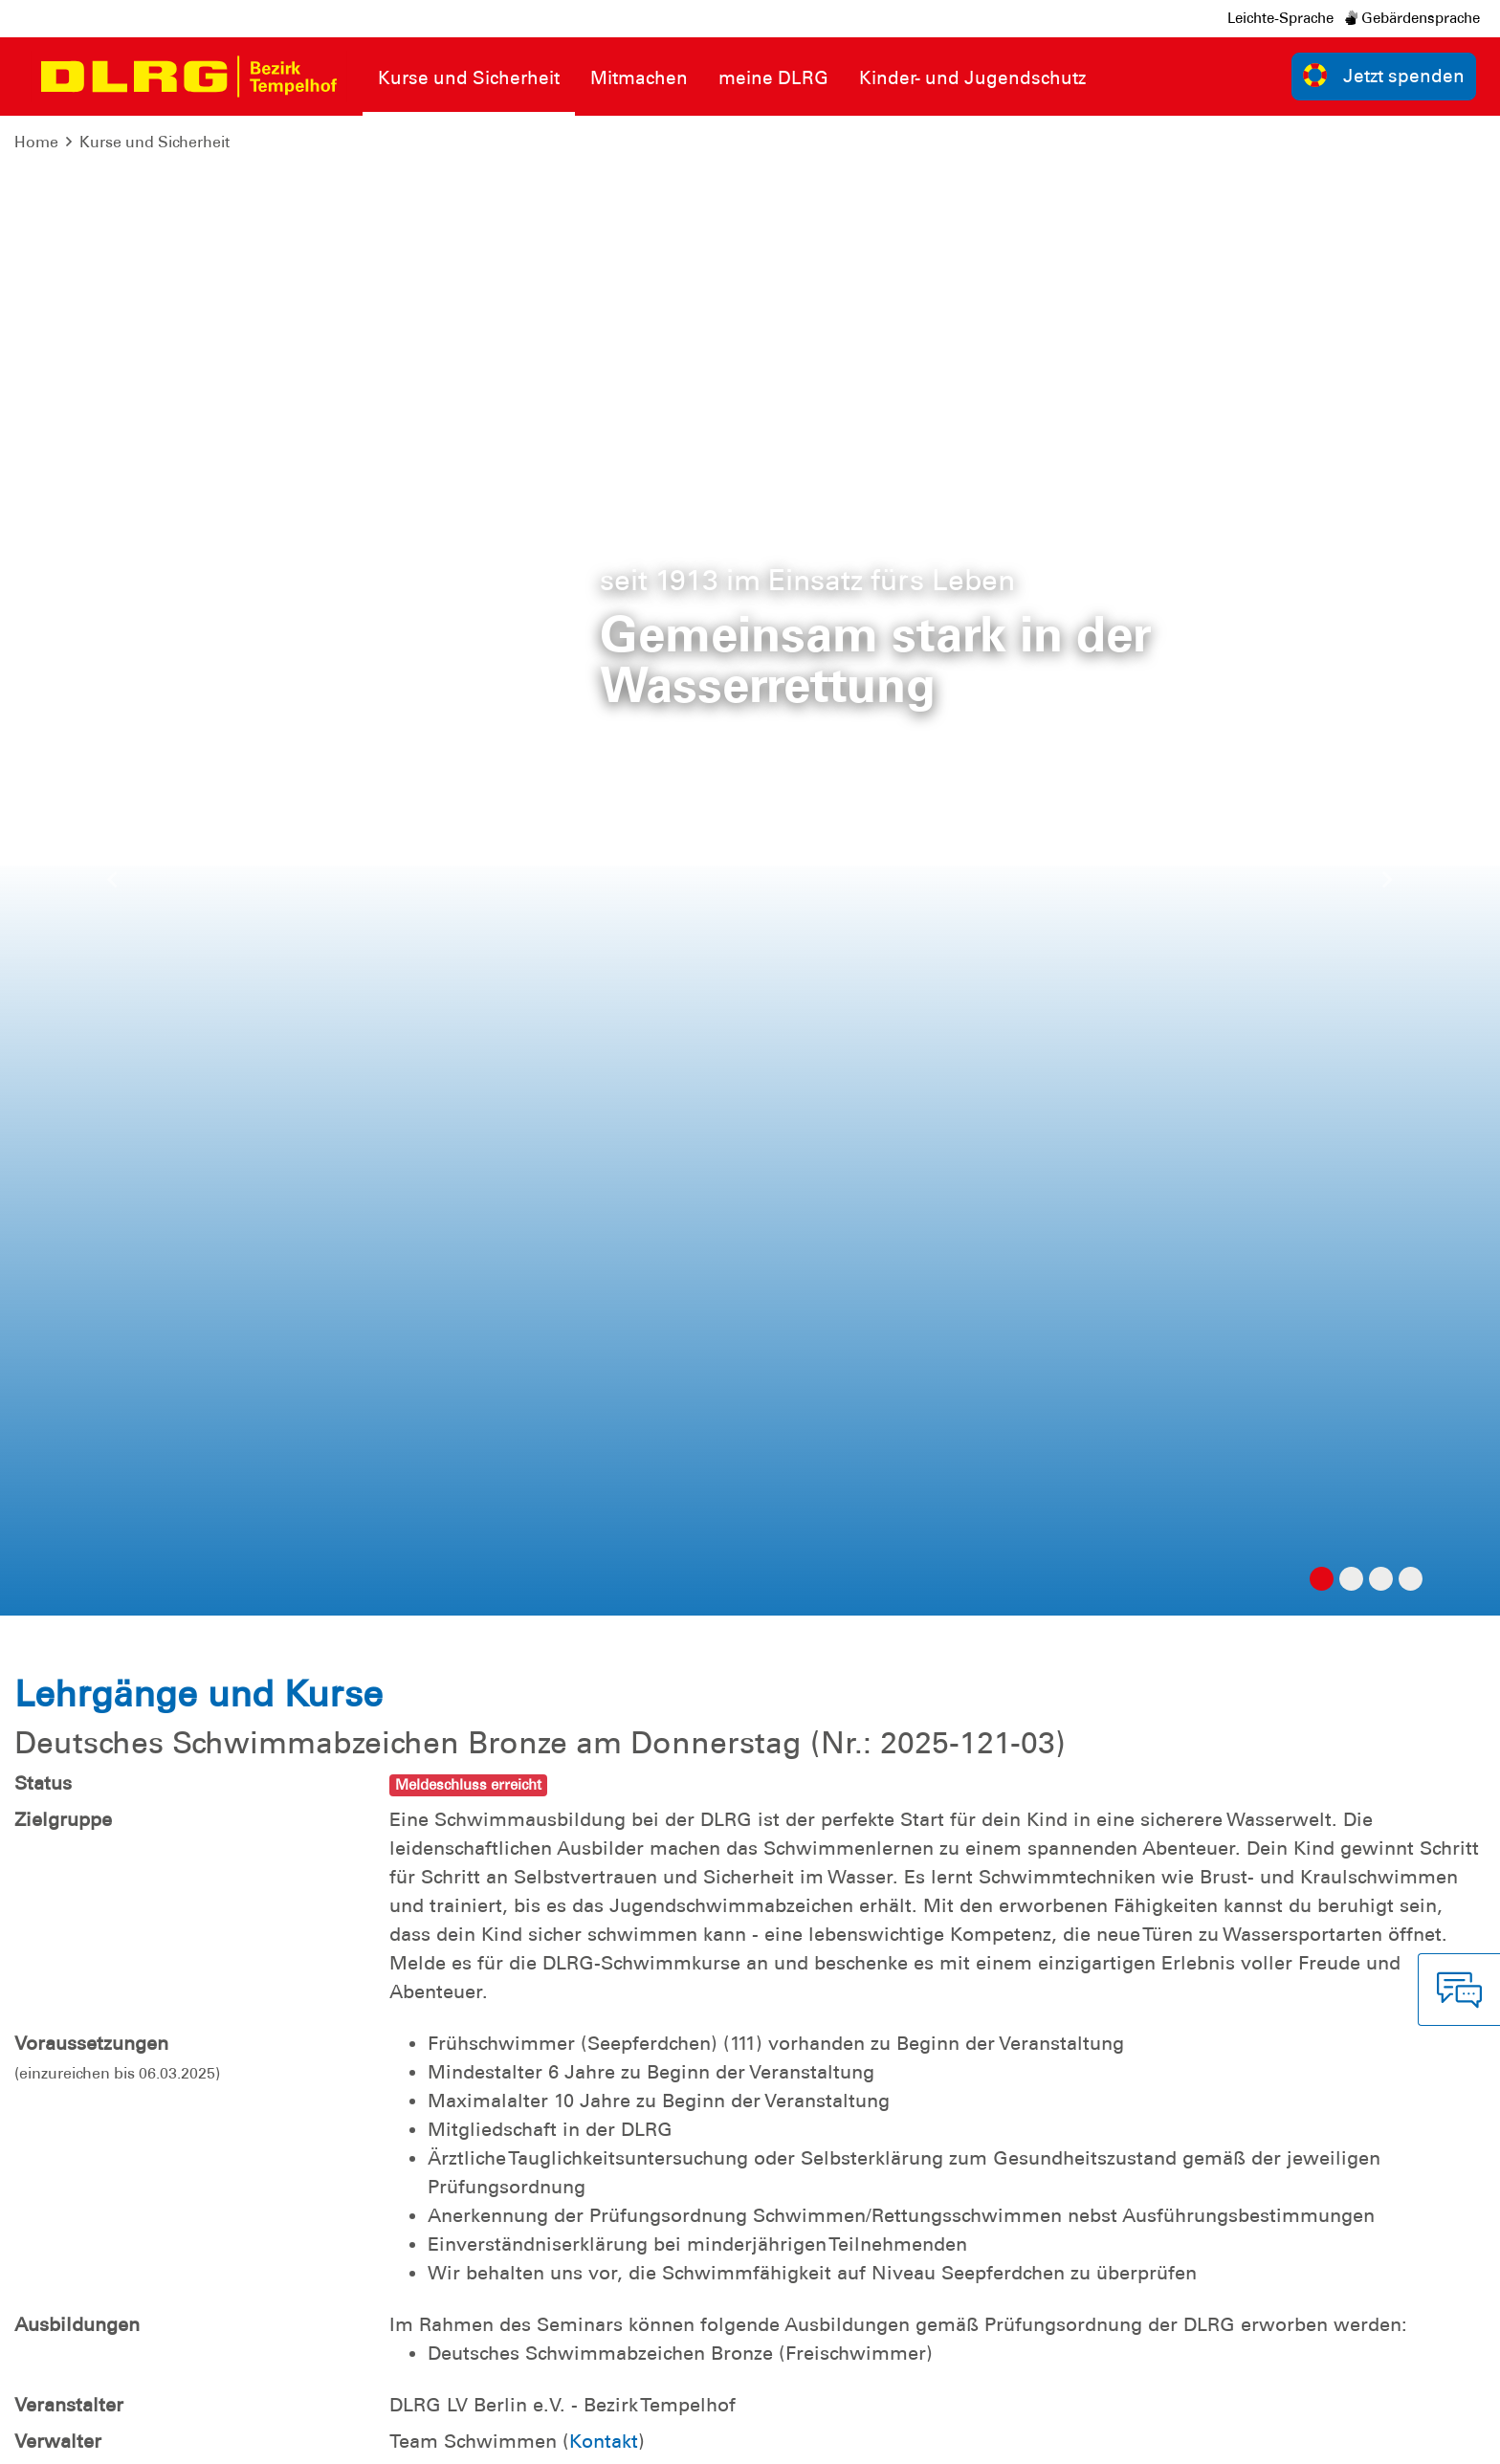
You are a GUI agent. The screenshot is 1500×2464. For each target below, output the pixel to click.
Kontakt (603, 941)
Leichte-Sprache (1280, 18)
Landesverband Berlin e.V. (1384, 2435)
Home (36, 142)
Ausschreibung (504, 1616)
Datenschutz (163, 2435)
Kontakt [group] (1062, 2227)
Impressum (62, 2435)
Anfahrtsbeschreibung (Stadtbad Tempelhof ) (638, 1702)
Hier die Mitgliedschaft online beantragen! (692, 1536)
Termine (474, 1645)
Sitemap (252, 2435)
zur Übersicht (1417, 1872)
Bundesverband (1217, 2435)
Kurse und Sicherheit (154, 142)
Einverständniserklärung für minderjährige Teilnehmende (694, 1673)
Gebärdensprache (1412, 18)
